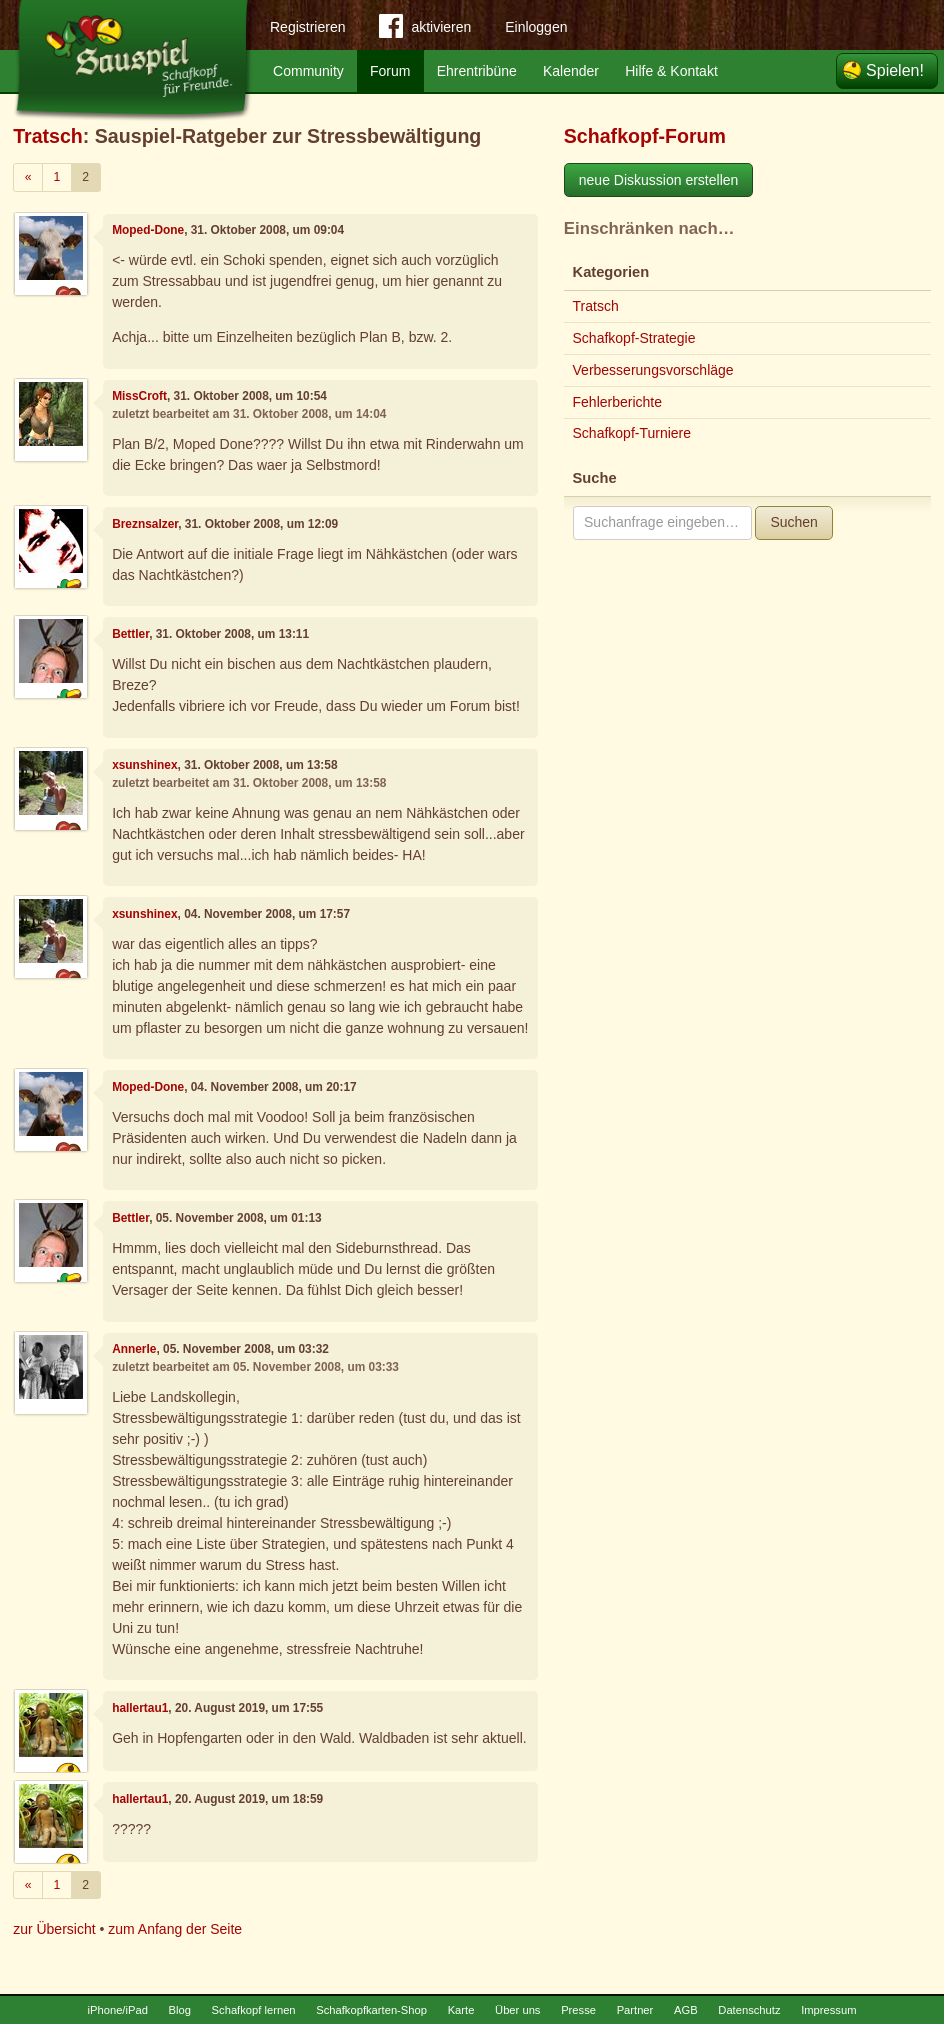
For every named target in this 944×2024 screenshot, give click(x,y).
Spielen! (895, 70)
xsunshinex (144, 765)
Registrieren (307, 27)
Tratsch (48, 136)
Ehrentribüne (477, 71)
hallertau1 (140, 1708)
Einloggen (536, 27)
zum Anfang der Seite (175, 1929)
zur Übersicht (54, 1929)
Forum (390, 71)
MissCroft (139, 396)
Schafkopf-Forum (645, 136)
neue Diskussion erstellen (659, 180)
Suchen (793, 522)
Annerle (134, 1349)
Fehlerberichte (618, 402)
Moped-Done (148, 230)
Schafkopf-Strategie (634, 338)
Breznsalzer (145, 524)
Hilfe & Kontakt (671, 71)
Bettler (130, 634)
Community (308, 71)
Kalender (571, 71)
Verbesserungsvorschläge (653, 370)
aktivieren (425, 30)
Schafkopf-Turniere (632, 433)
